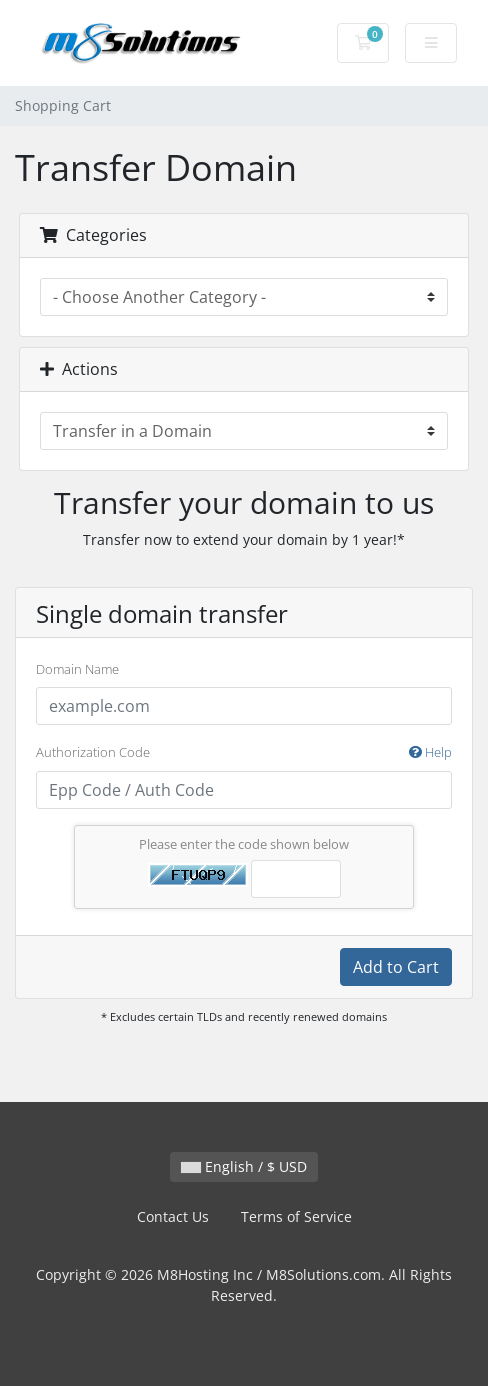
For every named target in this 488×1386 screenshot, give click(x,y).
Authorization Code (244, 753)
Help (430, 752)
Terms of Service (296, 1216)
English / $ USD (244, 1166)
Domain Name (77, 669)
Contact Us (173, 1216)
